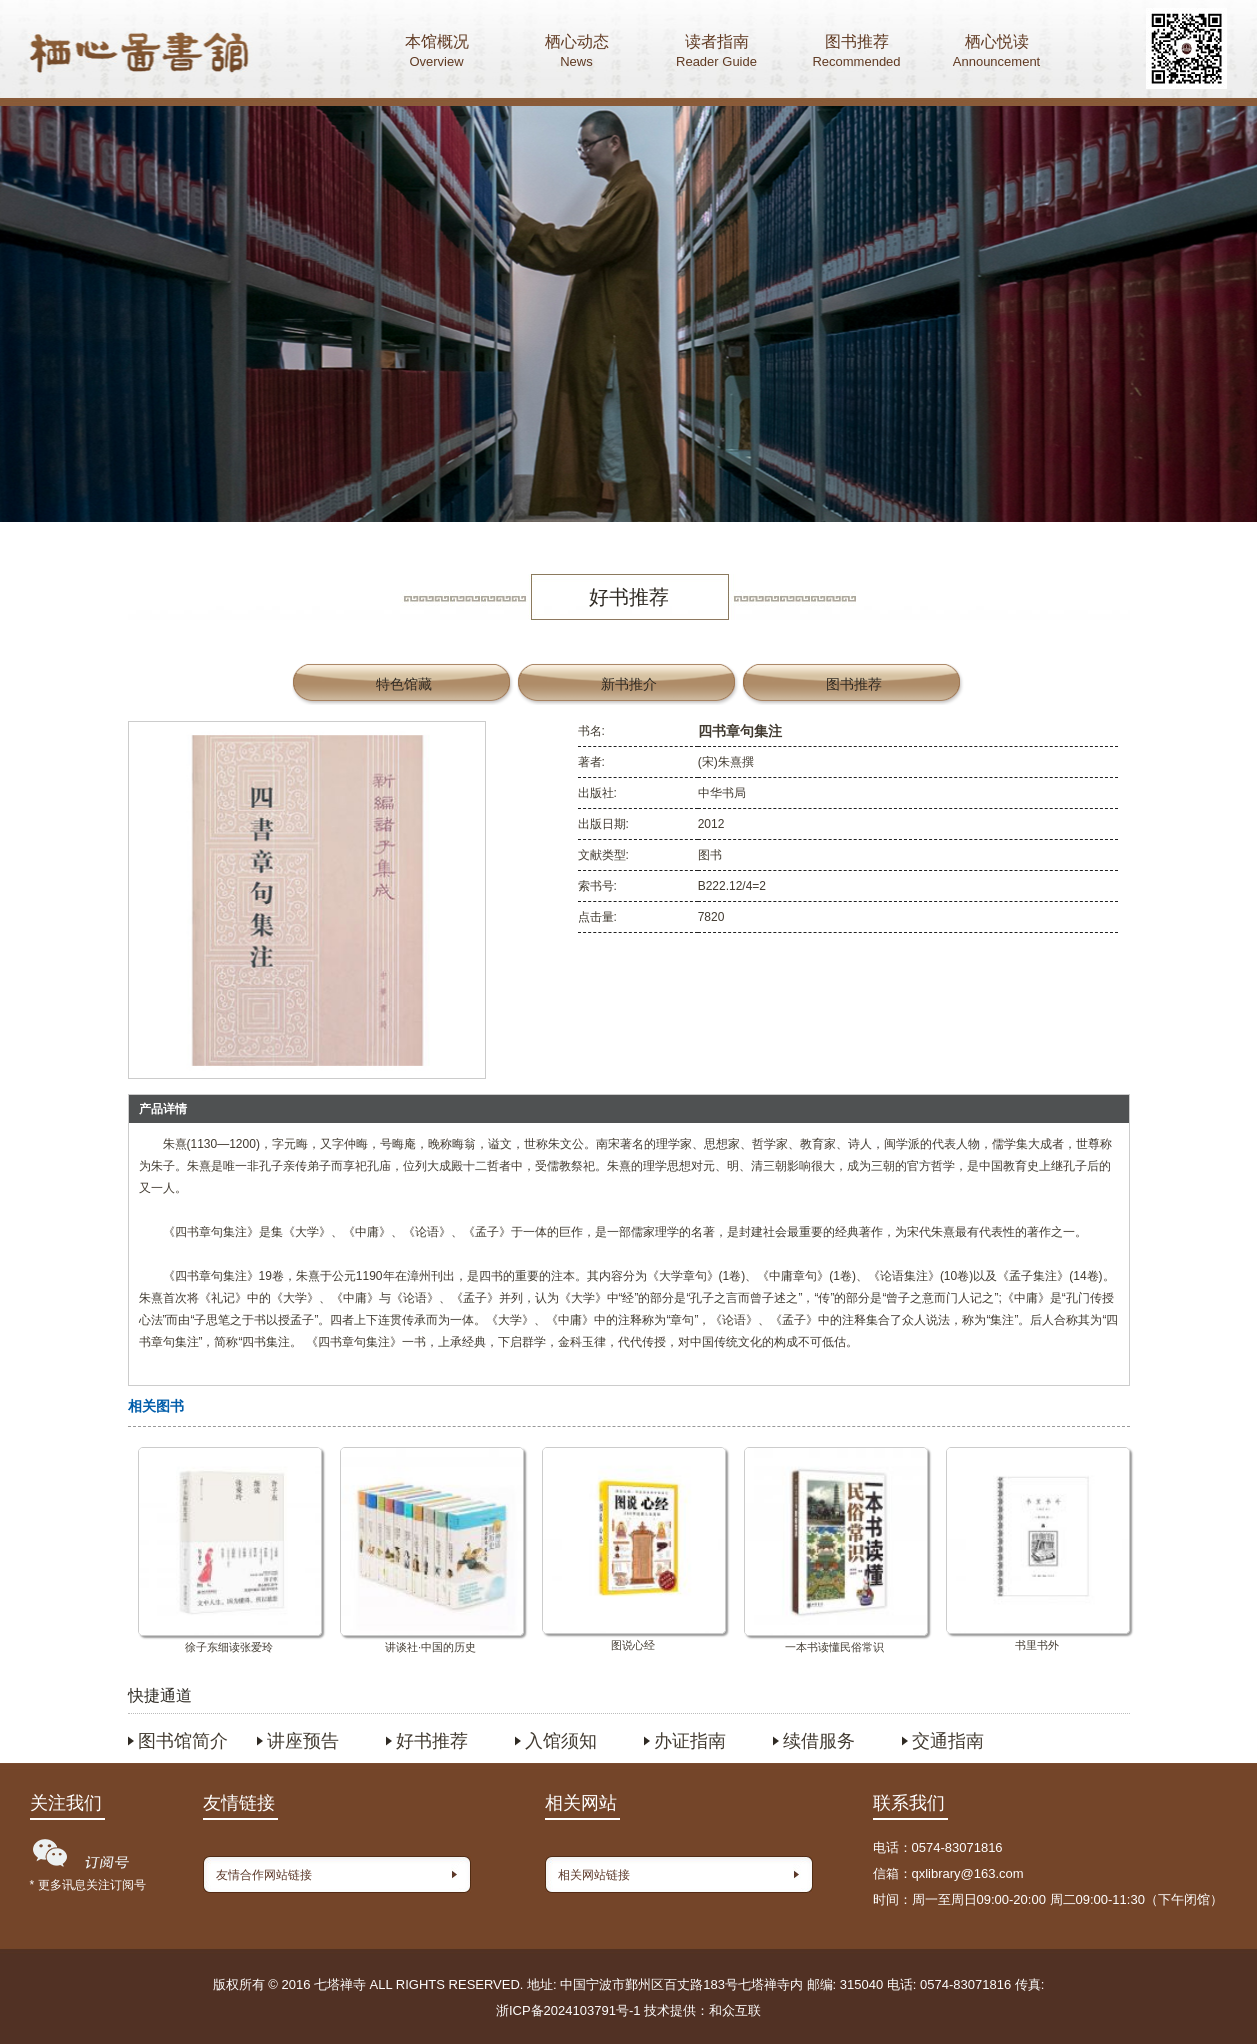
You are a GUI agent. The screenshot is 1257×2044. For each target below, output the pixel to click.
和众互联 (735, 2010)
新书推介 (629, 684)
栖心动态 (577, 53)
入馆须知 (561, 1741)
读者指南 (717, 53)
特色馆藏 (404, 684)
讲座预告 (303, 1741)
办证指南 (690, 1741)
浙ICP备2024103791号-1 (568, 2010)
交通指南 (948, 1741)
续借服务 (819, 1741)
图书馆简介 (183, 1741)
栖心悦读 (997, 53)
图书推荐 (857, 53)
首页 (140, 55)
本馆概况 (437, 53)
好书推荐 (432, 1741)
